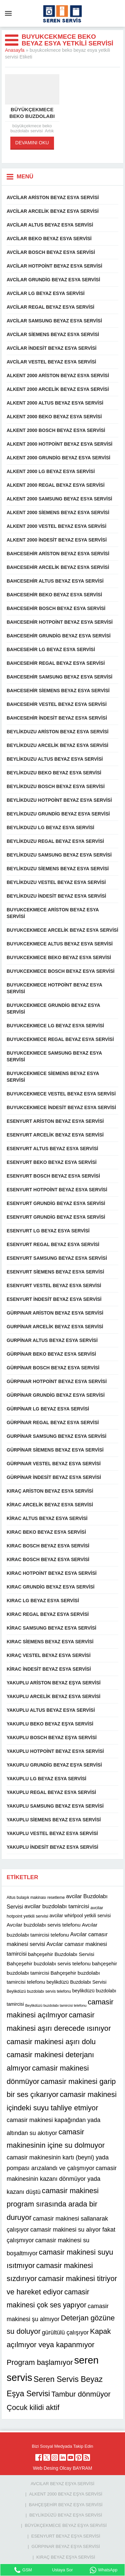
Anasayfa (14, 50)
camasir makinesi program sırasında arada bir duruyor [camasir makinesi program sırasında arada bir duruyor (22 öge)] (53, 2203)
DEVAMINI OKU (32, 142)
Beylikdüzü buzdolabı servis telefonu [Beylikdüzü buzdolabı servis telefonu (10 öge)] (39, 1991)
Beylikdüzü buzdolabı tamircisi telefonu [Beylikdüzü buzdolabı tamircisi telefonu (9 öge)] (56, 2005)
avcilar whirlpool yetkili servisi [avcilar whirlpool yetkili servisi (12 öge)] (80, 1915)
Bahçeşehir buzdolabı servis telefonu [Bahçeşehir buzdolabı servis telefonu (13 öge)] (49, 1963)
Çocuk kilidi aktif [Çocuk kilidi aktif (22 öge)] (33, 2407)
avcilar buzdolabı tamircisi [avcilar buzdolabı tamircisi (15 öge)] (56, 1906)
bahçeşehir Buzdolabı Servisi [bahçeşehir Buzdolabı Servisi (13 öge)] (61, 1954)
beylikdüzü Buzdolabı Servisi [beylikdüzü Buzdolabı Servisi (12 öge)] (76, 1982)
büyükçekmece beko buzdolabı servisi (32, 116)
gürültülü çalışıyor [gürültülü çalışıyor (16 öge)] (65, 2332)
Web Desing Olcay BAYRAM (62, 2468)
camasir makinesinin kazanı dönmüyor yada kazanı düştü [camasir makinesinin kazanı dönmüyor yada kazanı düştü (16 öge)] (62, 2180)
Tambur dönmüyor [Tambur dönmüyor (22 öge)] (81, 2394)
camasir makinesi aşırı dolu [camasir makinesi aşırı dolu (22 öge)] (51, 2041)
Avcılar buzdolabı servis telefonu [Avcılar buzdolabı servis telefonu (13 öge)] (44, 1925)
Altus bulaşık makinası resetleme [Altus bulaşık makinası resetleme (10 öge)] (36, 1897)
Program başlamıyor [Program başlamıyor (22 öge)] (40, 2362)
